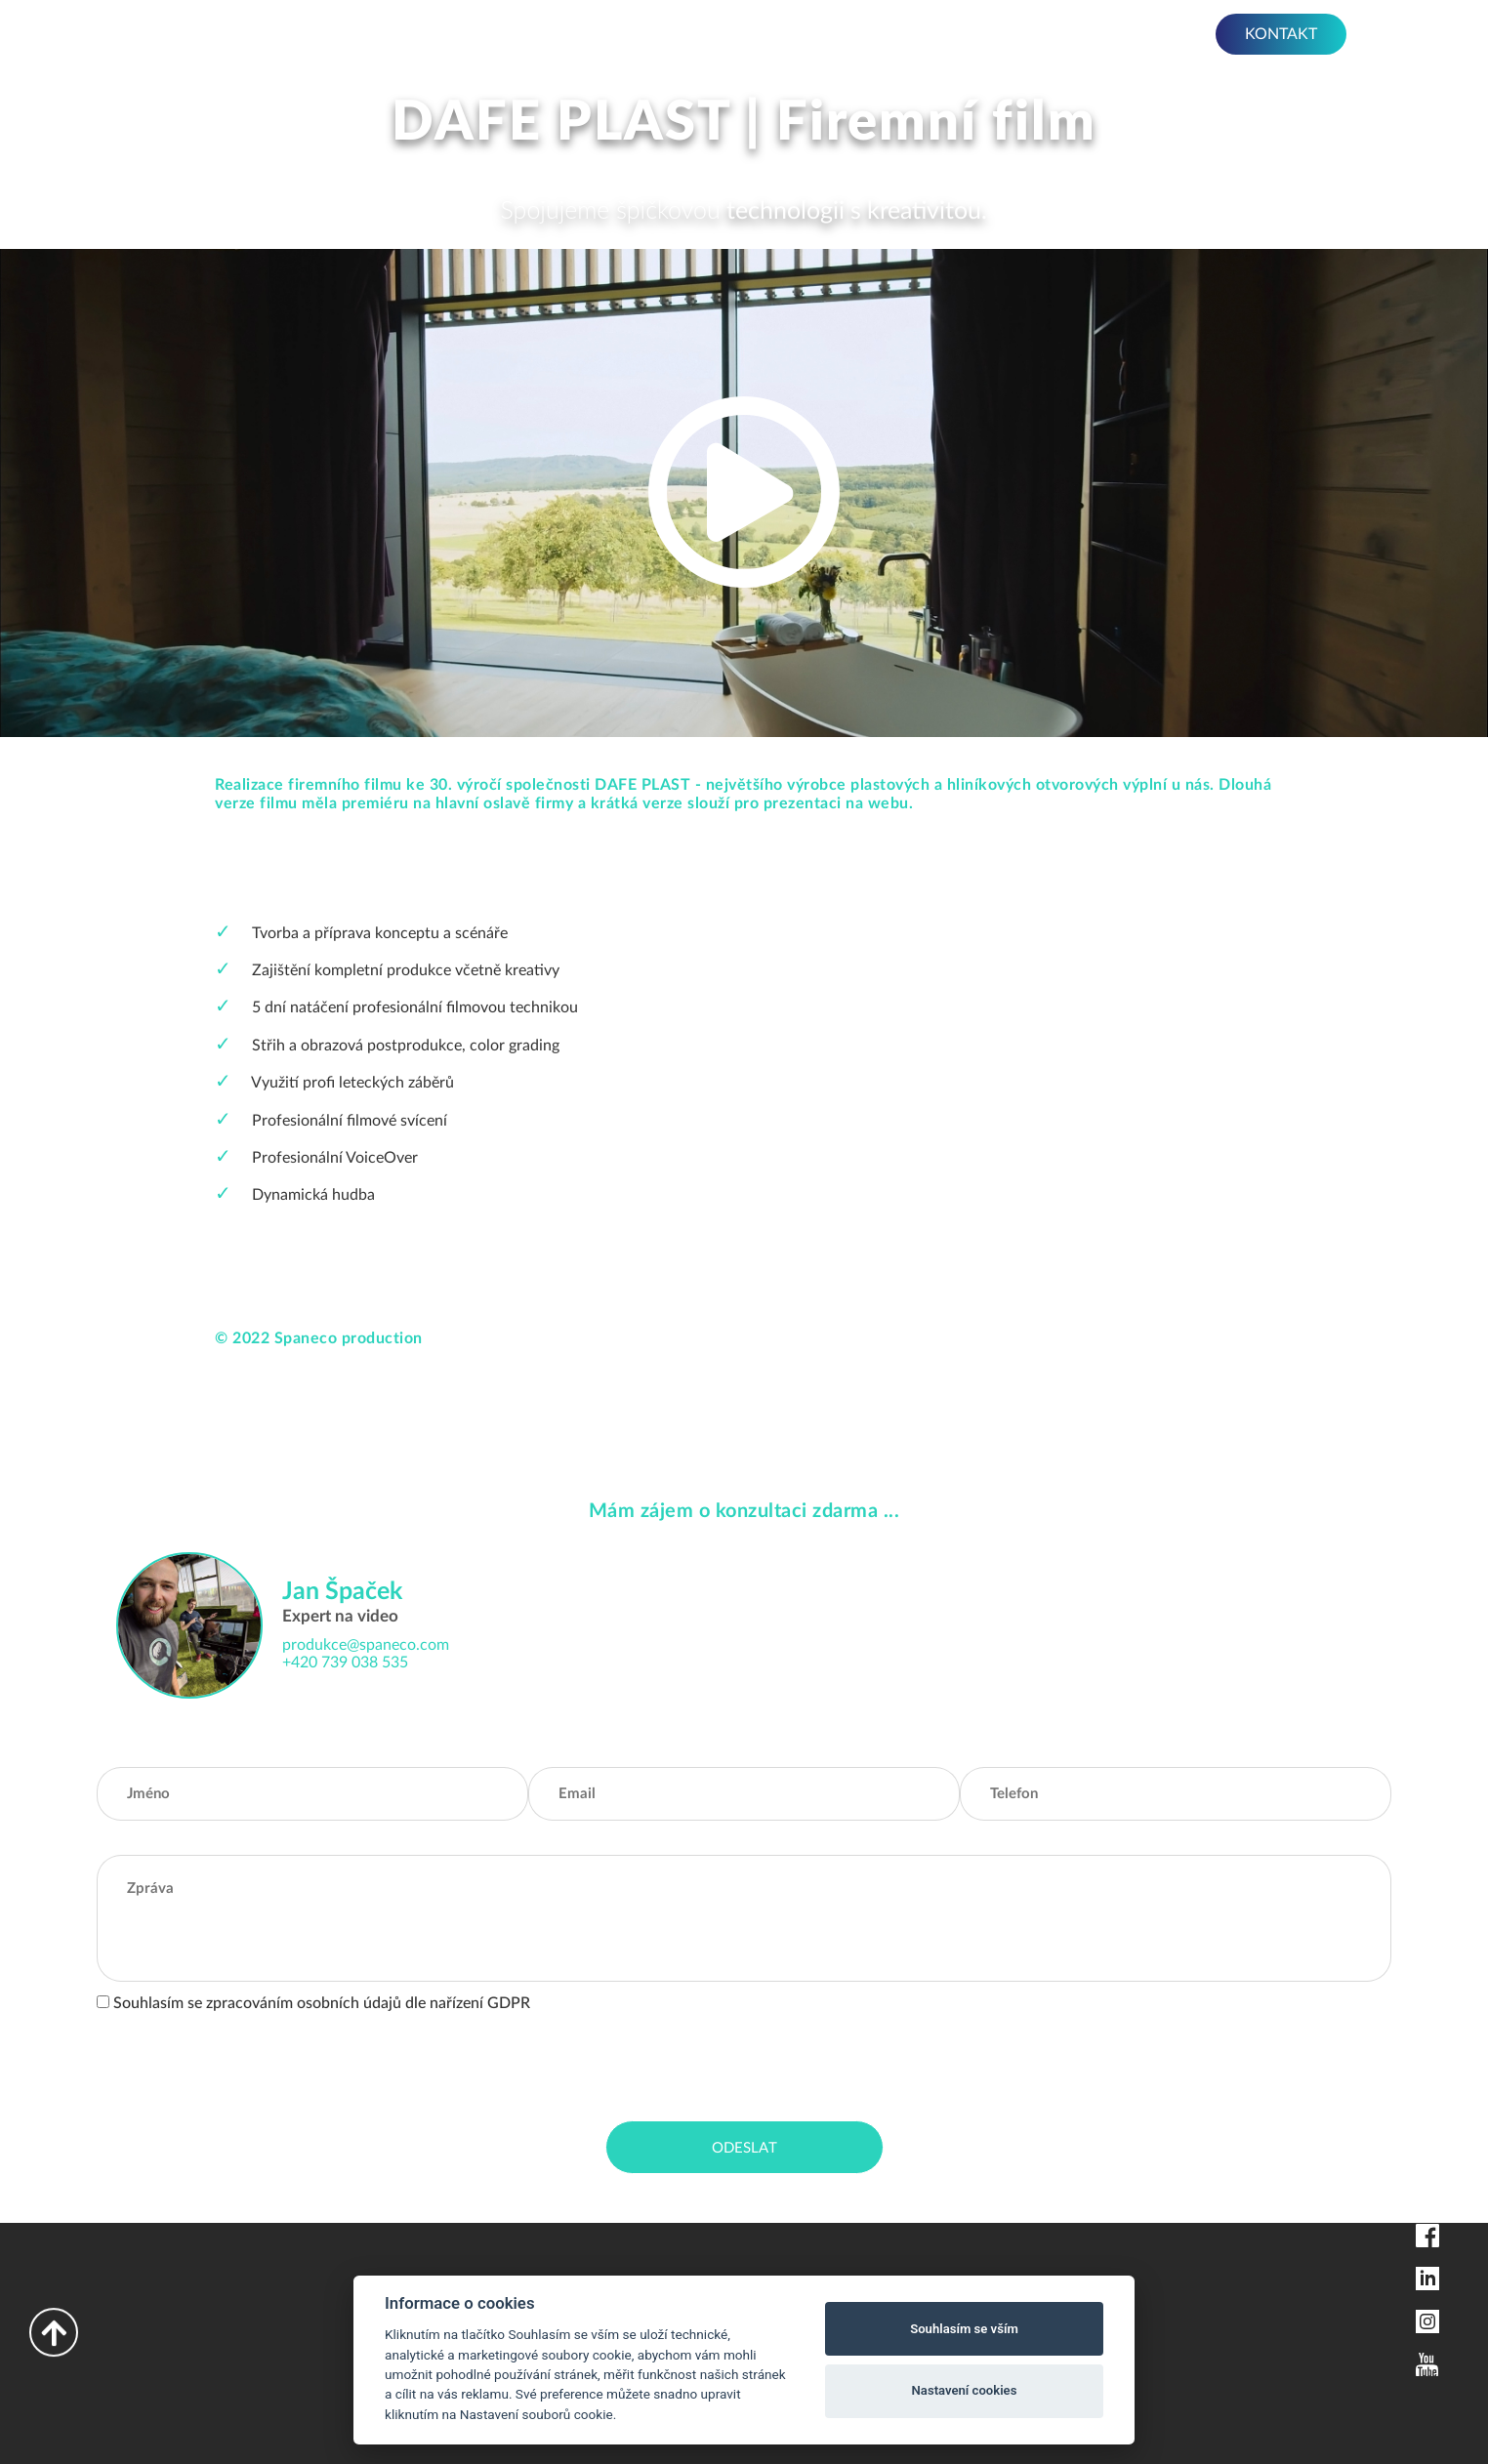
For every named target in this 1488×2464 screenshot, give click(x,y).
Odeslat (744, 2148)
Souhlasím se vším (964, 2328)
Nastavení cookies (964, 2390)
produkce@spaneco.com (365, 1645)
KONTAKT (1281, 34)
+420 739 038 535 (345, 1662)
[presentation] (245, 2063)
